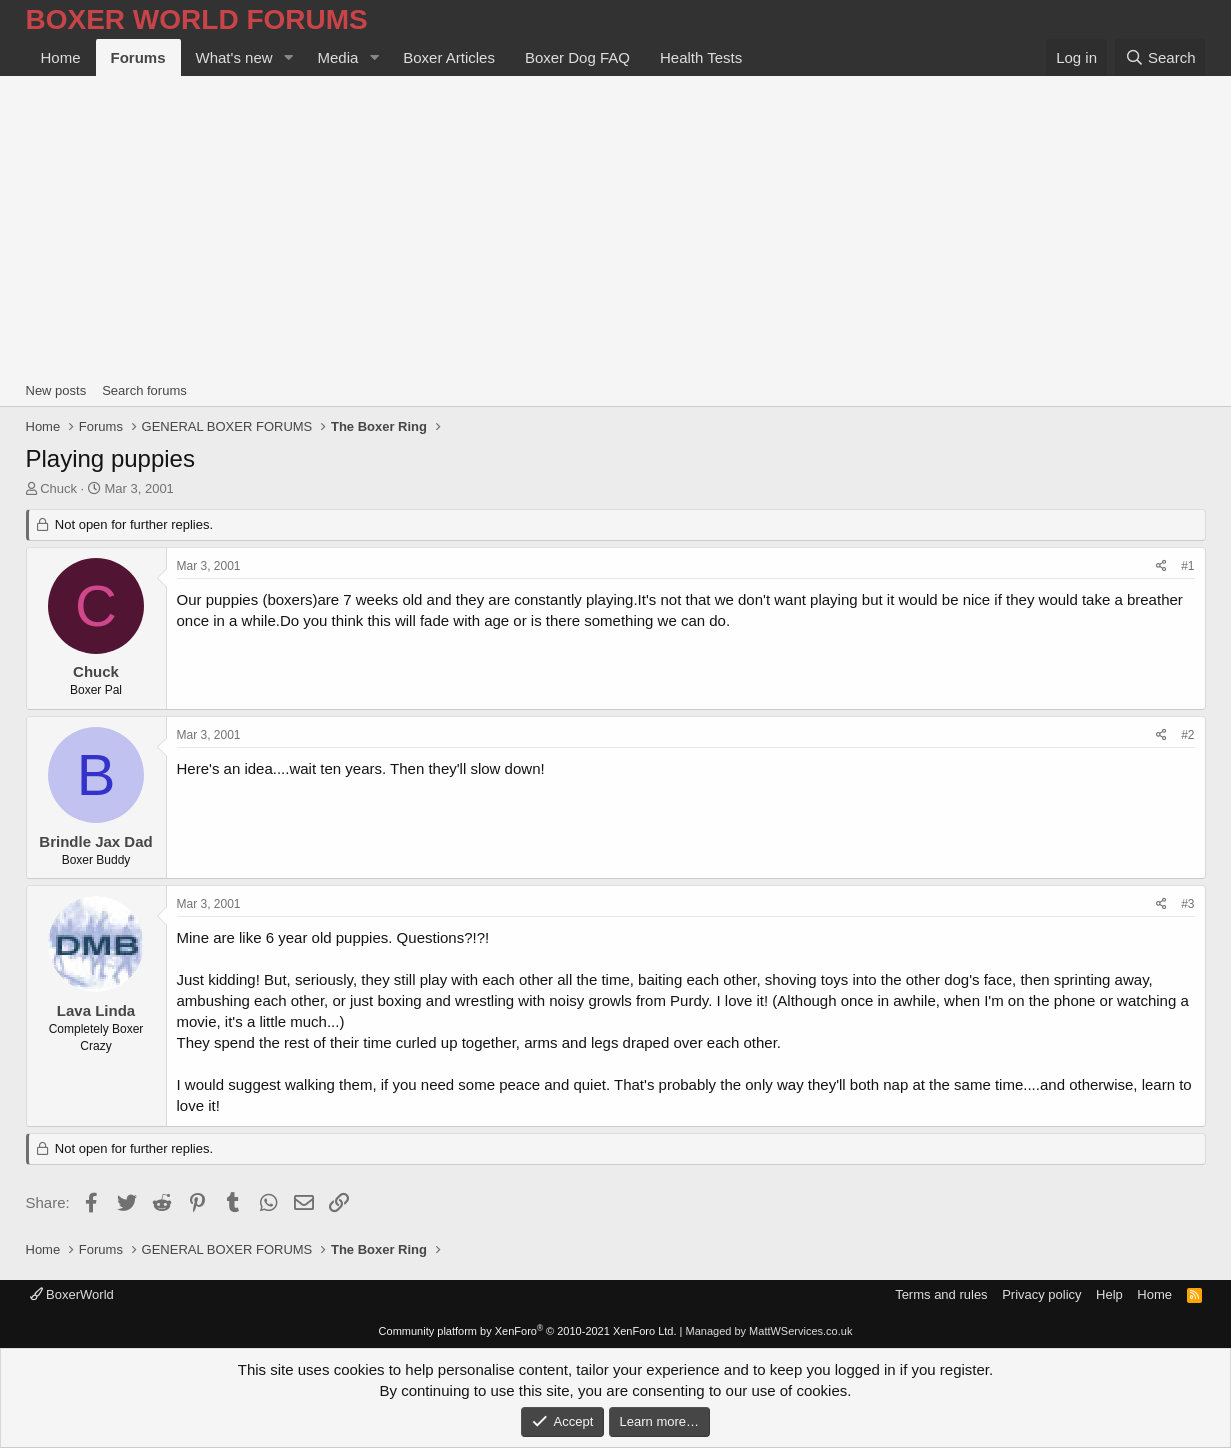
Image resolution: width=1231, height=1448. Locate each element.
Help (1109, 1294)
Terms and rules (941, 1294)
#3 (1187, 904)
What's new (234, 57)
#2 (1187, 735)
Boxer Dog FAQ (577, 57)
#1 (1187, 566)
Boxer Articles (449, 57)
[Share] (1161, 566)
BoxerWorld (72, 1294)
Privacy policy (1041, 1294)
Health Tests (701, 57)
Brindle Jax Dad (95, 841)
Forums (138, 57)
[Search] (1160, 57)
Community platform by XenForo (528, 1331)
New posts (56, 390)
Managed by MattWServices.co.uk (769, 1331)
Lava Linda (96, 1010)
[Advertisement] (616, 226)
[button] (288, 57)
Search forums (144, 390)
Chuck (58, 488)
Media (337, 57)
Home (61, 57)
